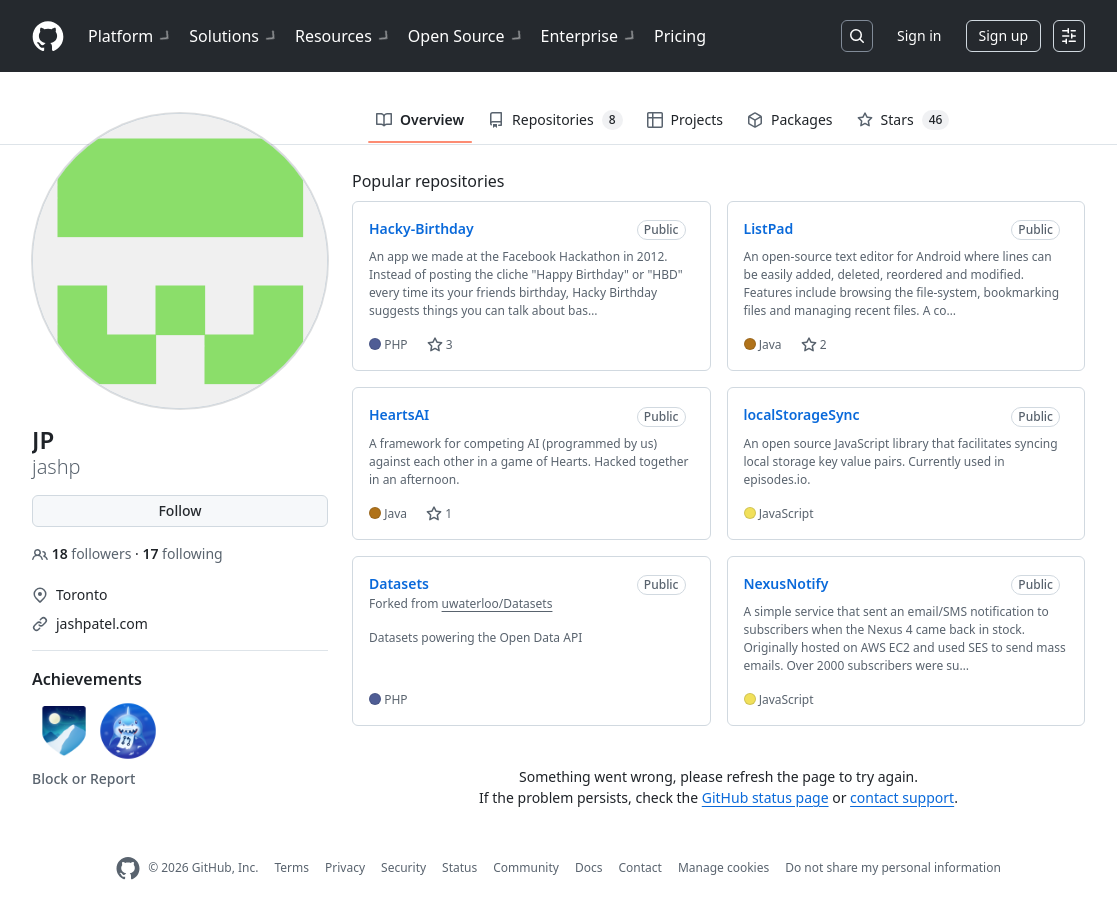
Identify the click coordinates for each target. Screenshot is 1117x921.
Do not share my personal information (893, 867)
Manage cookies (723, 867)
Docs (589, 867)
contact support (902, 797)
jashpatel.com (102, 623)
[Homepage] (48, 36)
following (182, 553)
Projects (685, 119)
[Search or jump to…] (857, 36)
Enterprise (589, 36)
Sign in (919, 35)
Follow (179, 510)
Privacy (345, 867)
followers (83, 553)
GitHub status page (765, 797)
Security (403, 867)
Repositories (555, 120)
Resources (343, 36)
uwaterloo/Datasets (497, 603)
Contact (639, 867)
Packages (790, 119)
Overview (420, 119)
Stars (903, 120)
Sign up (1003, 35)
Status (459, 867)
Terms (291, 867)
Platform (130, 36)
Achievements (87, 679)
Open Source (466, 36)
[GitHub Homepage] (128, 868)
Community (526, 867)
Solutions (234, 36)
